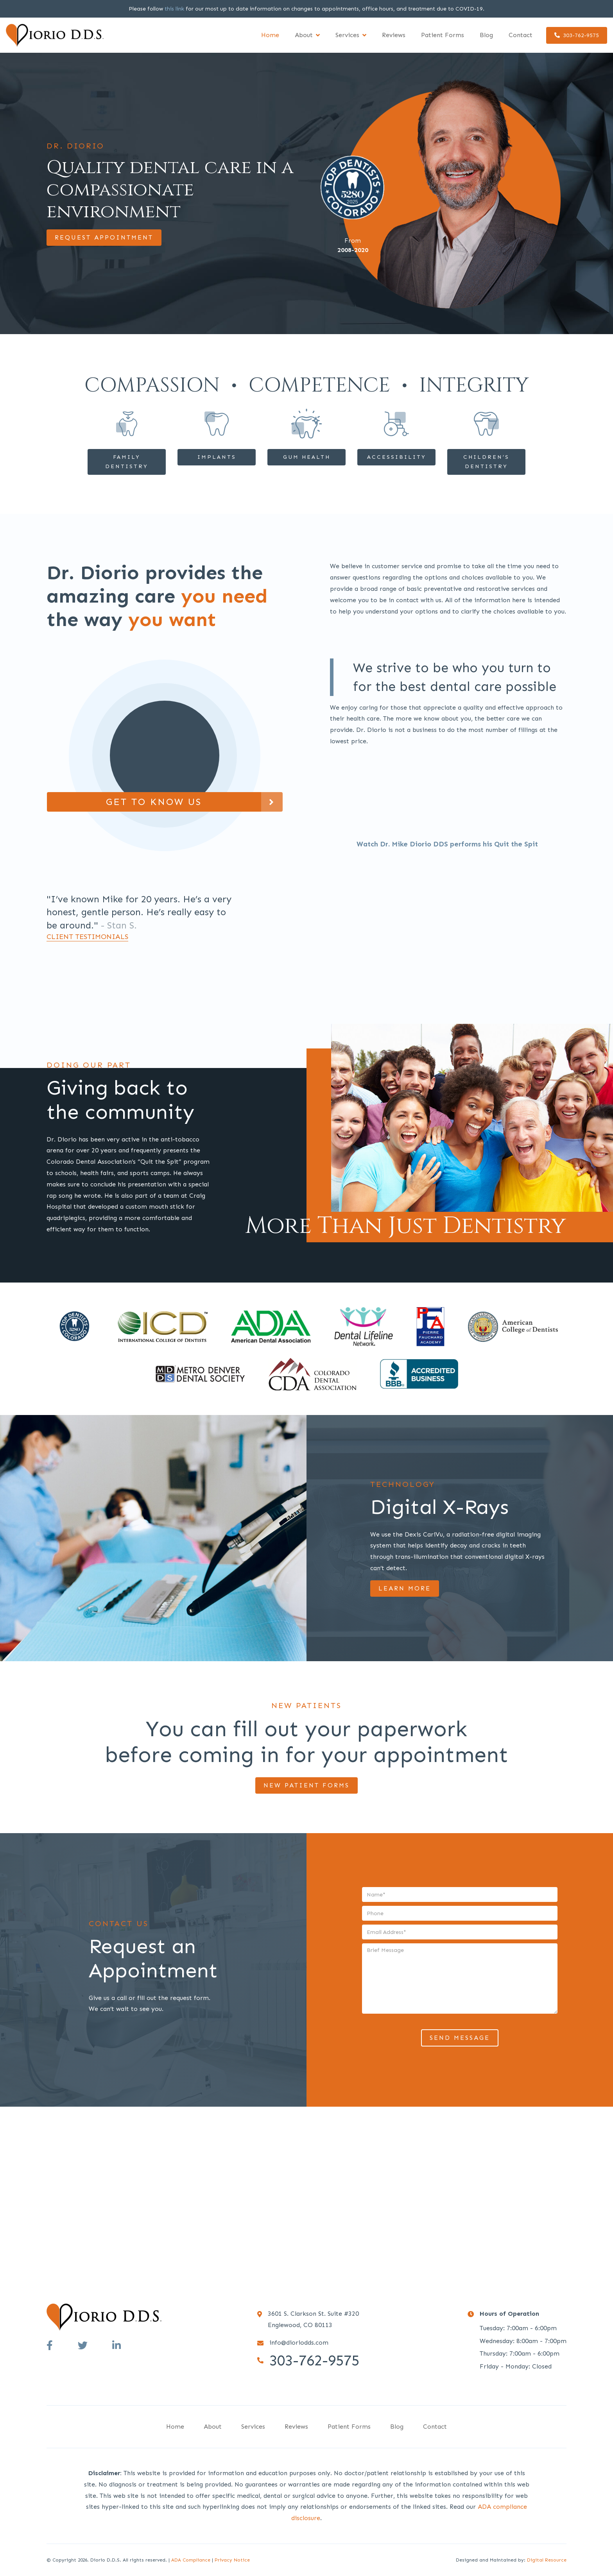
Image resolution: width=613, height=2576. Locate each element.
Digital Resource (546, 2560)
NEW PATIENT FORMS (306, 1785)
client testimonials (87, 936)
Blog (486, 35)
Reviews (393, 35)
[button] (307, 35)
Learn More (404, 1588)
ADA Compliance (190, 2560)
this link (174, 8)
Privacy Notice (232, 2560)
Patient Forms (442, 35)
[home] (55, 35)
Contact (520, 35)
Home (270, 35)
